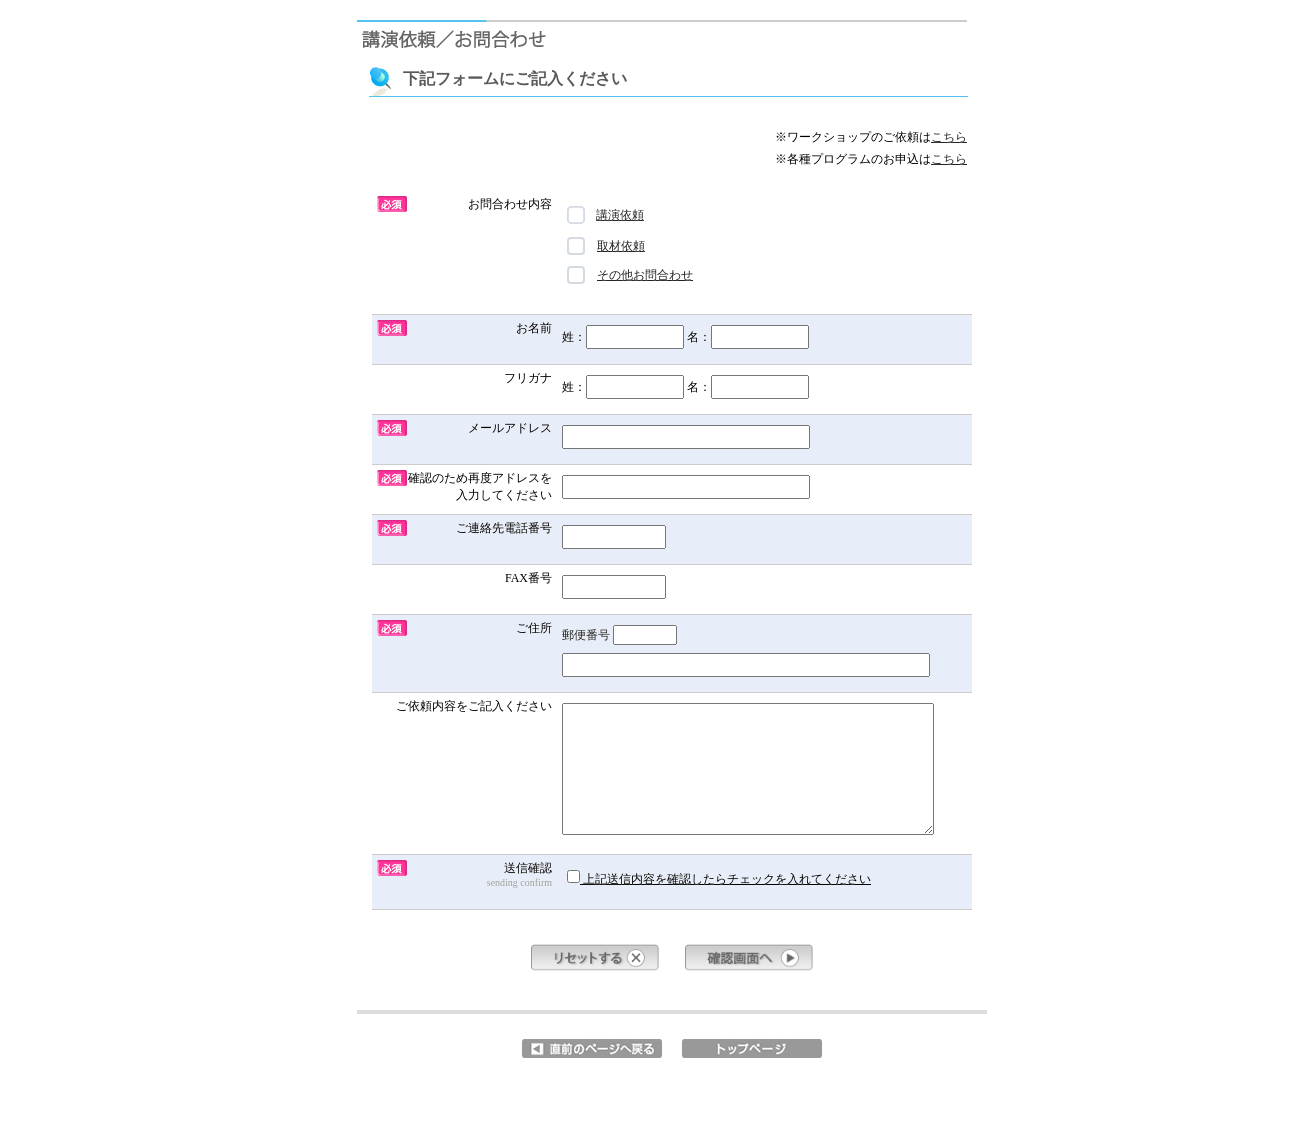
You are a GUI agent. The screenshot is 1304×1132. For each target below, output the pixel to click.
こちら (949, 137)
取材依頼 (606, 246)
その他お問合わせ (630, 275)
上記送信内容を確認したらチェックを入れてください (719, 878)
